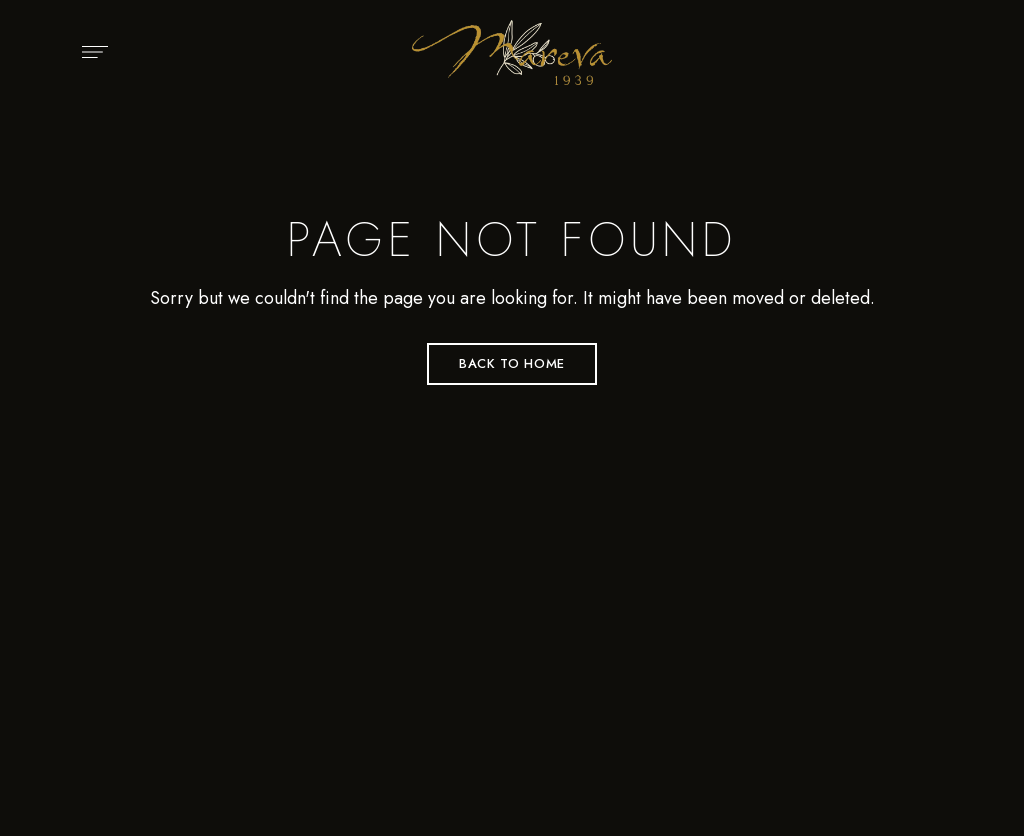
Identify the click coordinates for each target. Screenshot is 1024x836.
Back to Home (512, 363)
